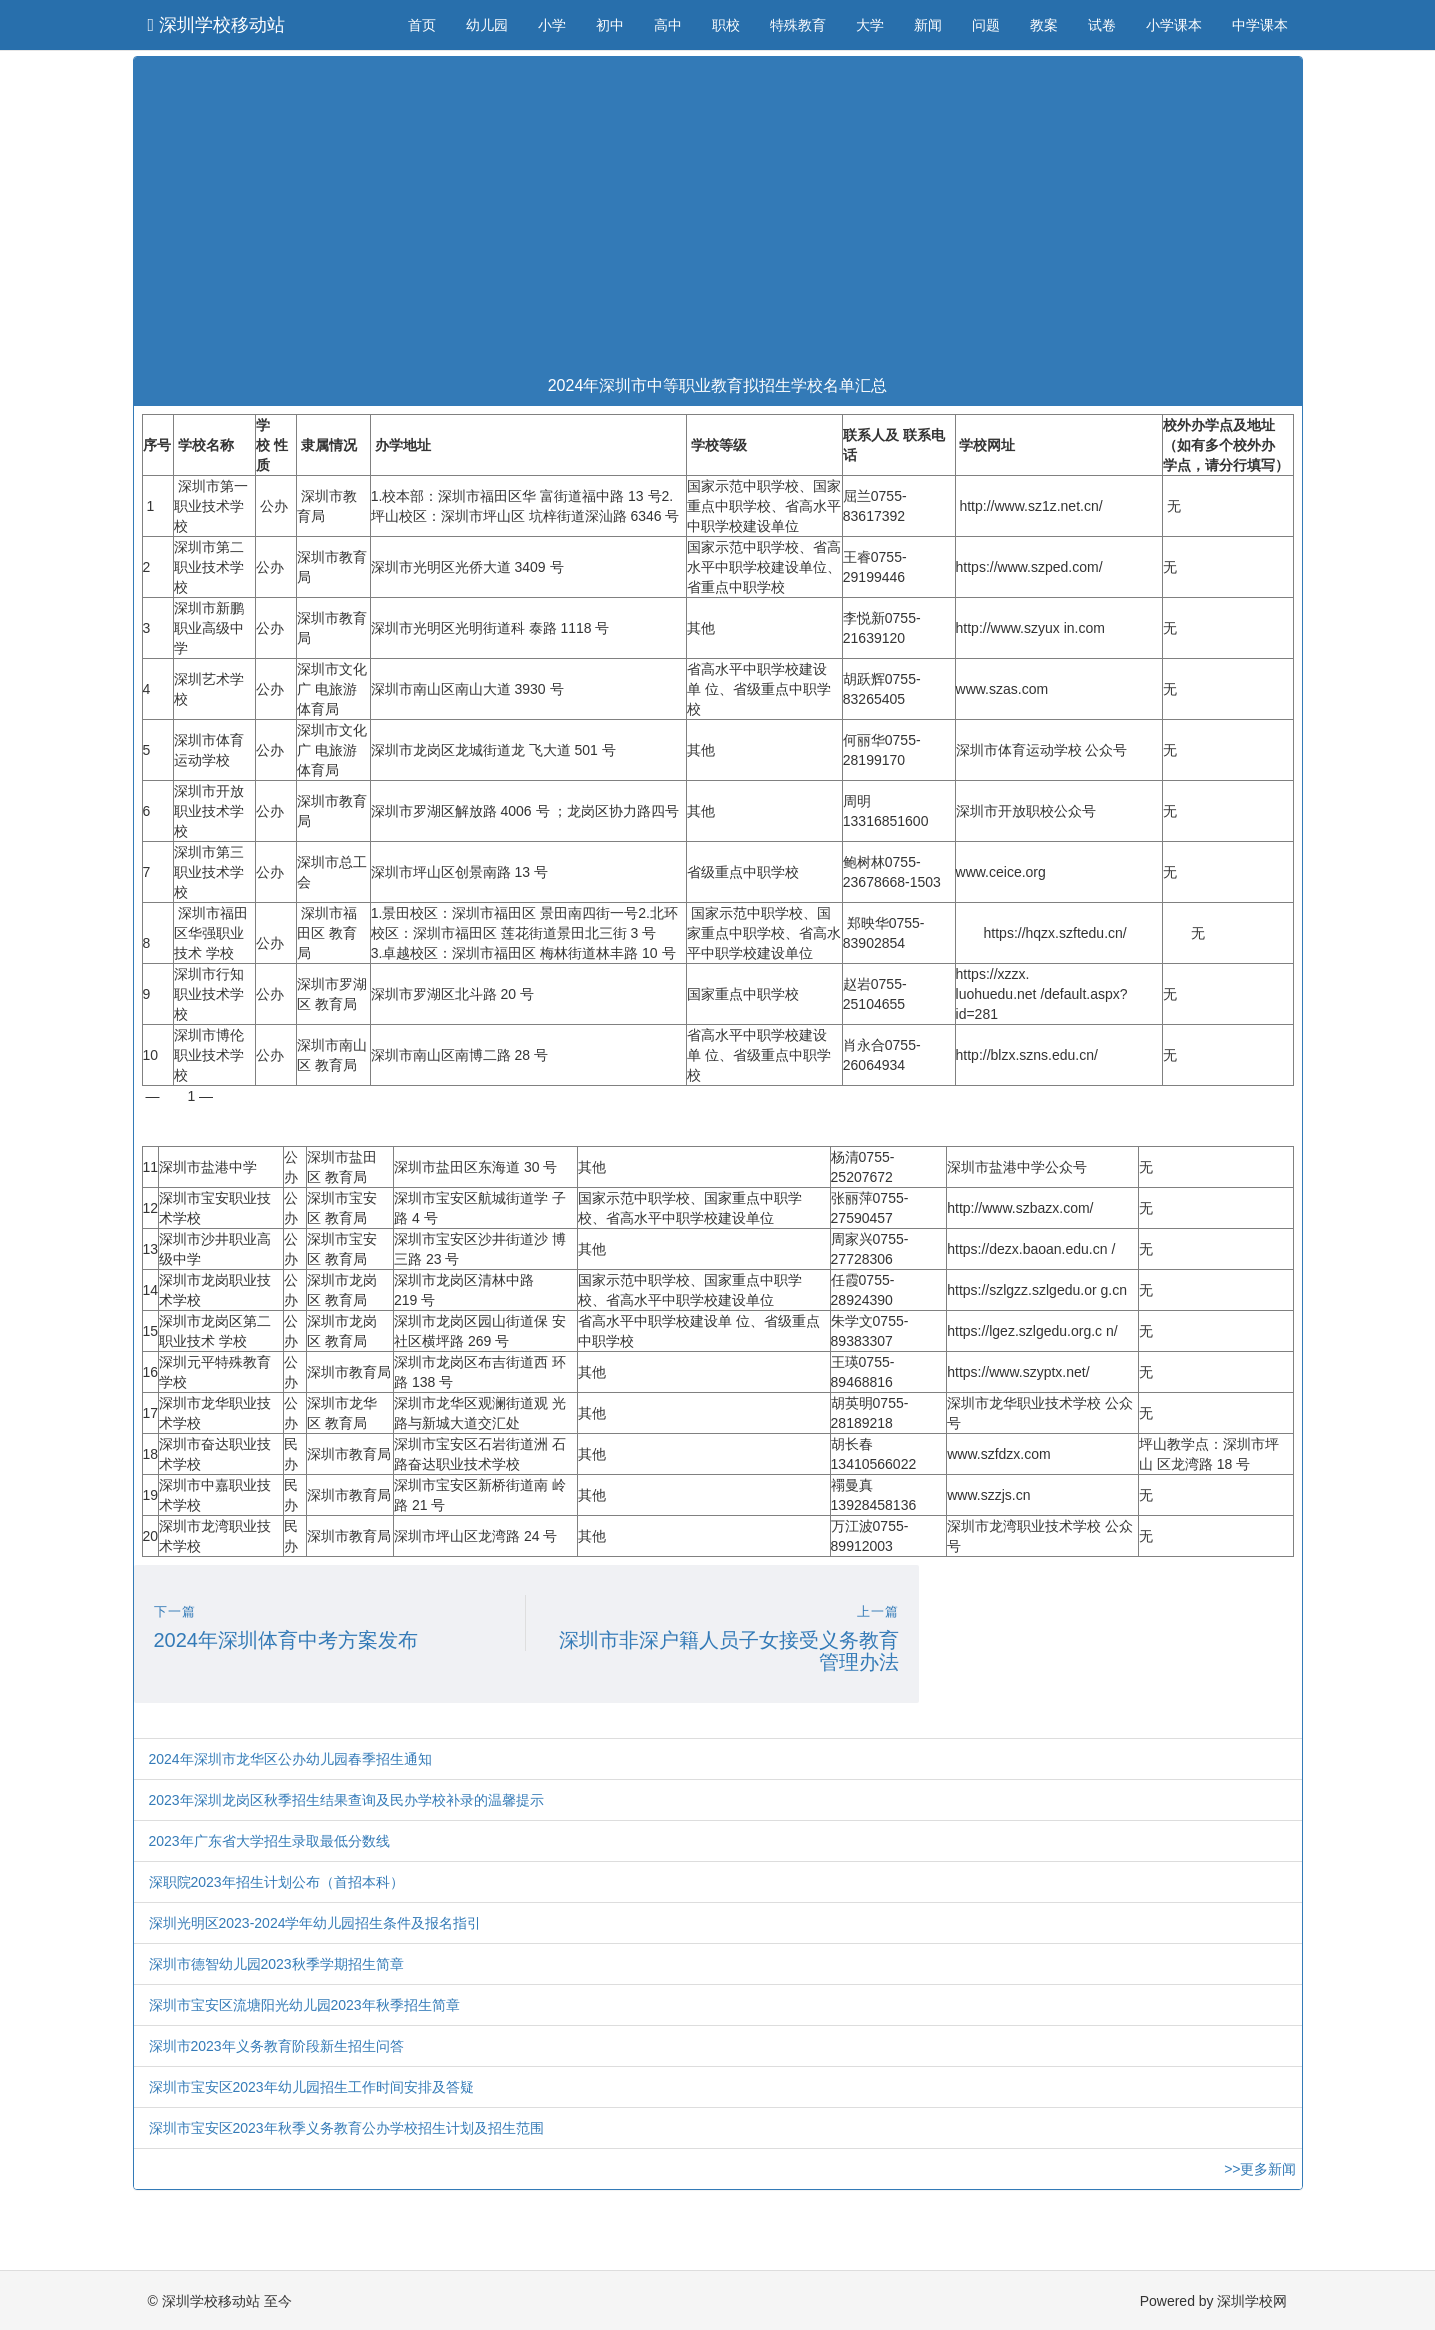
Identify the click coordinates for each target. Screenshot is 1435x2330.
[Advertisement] (718, 217)
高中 (668, 25)
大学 (870, 25)
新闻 (928, 25)
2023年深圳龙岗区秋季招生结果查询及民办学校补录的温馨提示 (346, 1800)
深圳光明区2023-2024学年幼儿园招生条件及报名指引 (315, 1923)
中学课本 (1260, 25)
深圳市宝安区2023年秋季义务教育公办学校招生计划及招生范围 (346, 2128)
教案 (1044, 25)
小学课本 (1174, 25)
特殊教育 (798, 25)
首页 (422, 25)
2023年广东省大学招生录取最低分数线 (269, 1841)
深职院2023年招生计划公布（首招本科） (276, 1882)
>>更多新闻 (1260, 2169)
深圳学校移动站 (217, 25)
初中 (610, 25)
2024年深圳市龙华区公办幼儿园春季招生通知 (290, 1759)
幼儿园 (487, 25)
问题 (986, 25)
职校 (726, 25)
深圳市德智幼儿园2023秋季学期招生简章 (276, 1964)
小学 (552, 25)
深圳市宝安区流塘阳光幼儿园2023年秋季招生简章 (304, 2005)
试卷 (1102, 25)
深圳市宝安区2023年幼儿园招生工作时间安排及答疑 (311, 2087)
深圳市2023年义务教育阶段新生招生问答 (276, 2046)
